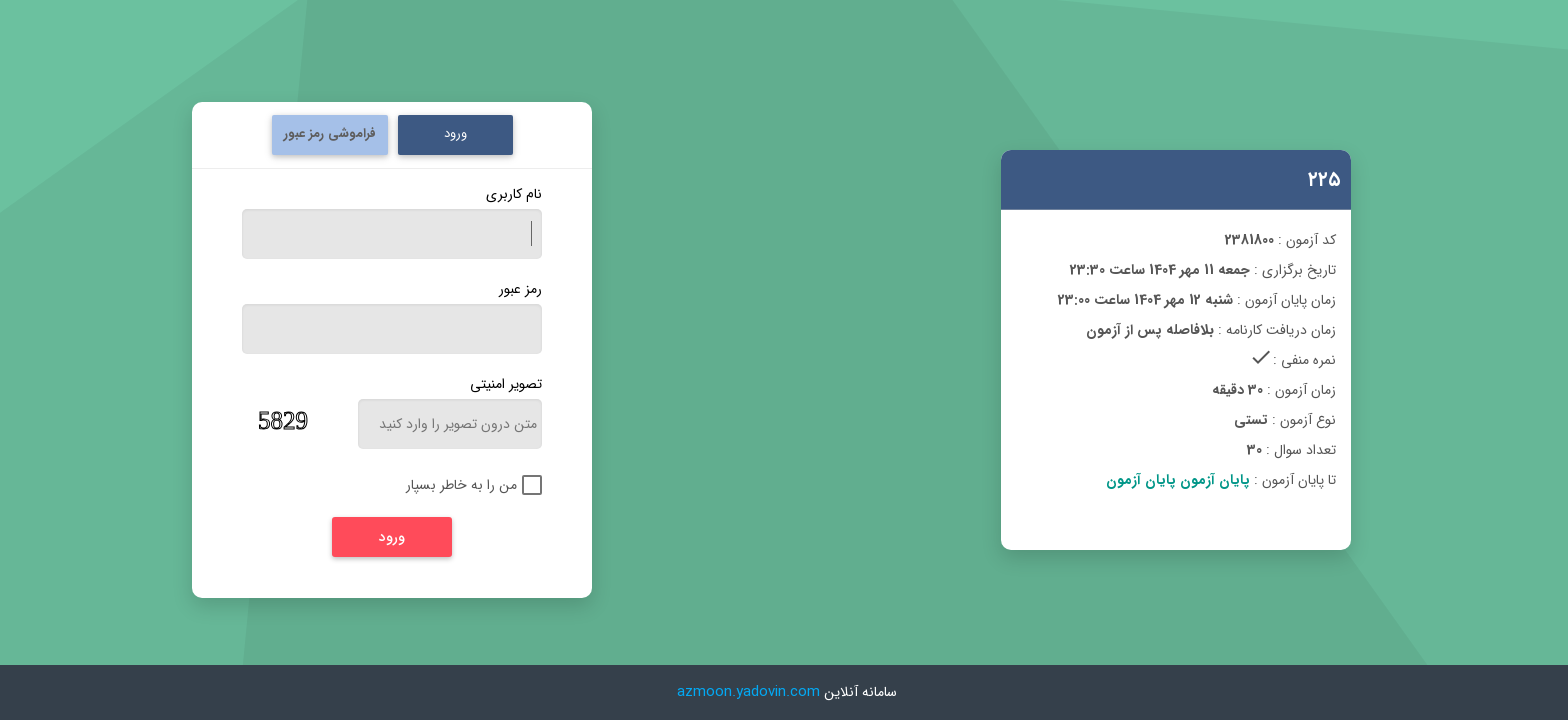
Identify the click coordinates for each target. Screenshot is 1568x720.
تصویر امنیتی (506, 384)
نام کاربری (514, 194)
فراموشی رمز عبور (330, 133)
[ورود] (392, 537)
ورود (455, 133)
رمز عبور (520, 289)
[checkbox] (459, 485)
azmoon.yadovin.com (748, 692)
